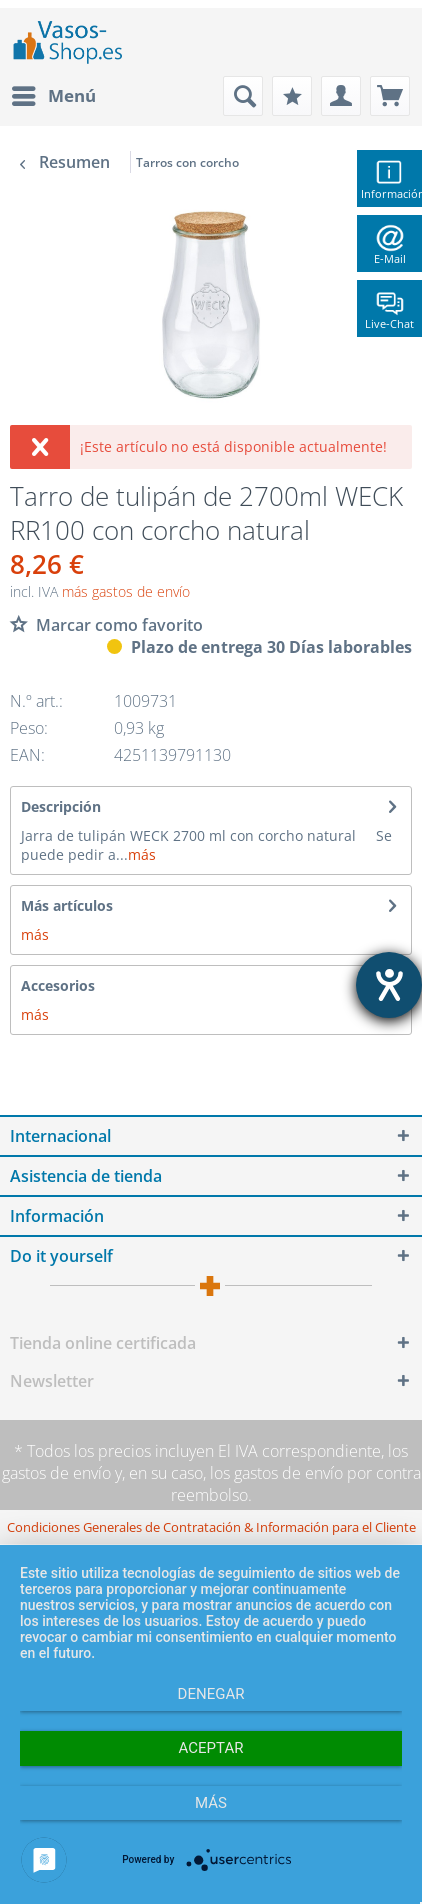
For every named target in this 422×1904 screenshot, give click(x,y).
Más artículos (67, 905)
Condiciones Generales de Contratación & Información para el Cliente (211, 1527)
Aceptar (211, 1748)
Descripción (61, 806)
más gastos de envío (126, 591)
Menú (54, 93)
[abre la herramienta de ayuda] (389, 985)
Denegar (211, 1694)
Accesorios (58, 985)
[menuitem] (53, 96)
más (142, 854)
